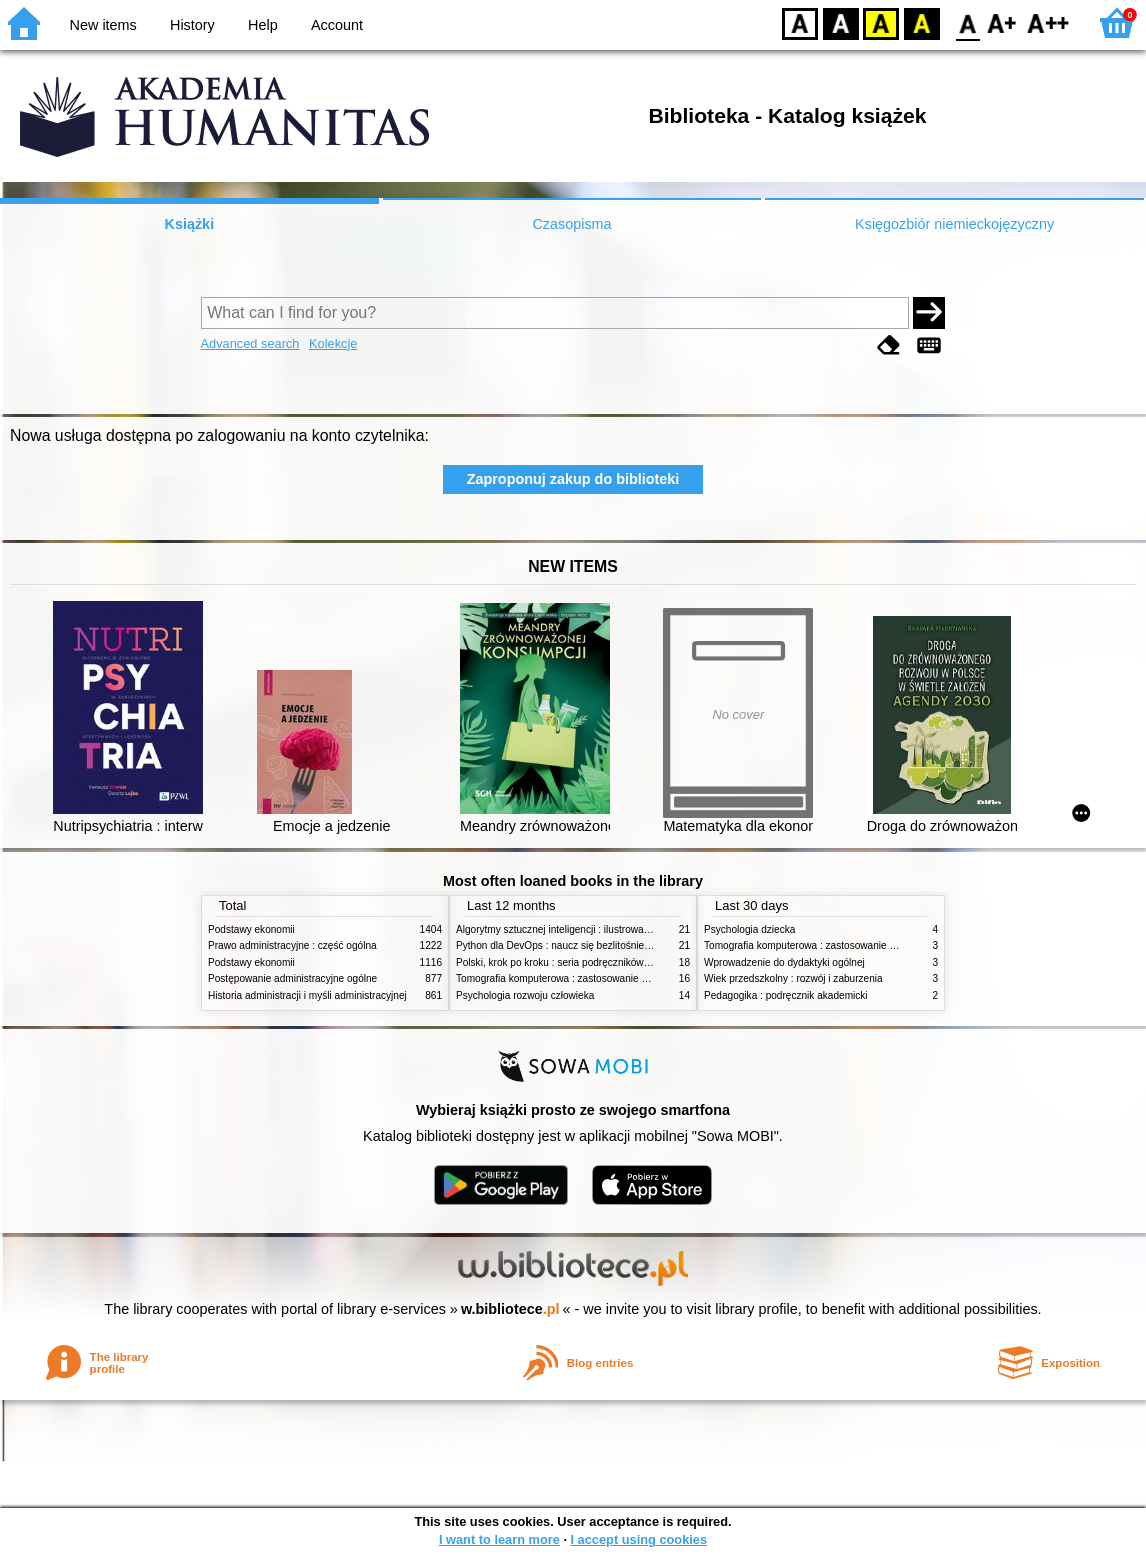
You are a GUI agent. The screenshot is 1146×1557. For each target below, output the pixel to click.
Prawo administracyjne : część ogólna (292, 945)
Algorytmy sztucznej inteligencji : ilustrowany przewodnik (582, 929)
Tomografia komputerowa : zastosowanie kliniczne (568, 978)
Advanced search (250, 343)
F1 (1002, 22)
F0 (967, 22)
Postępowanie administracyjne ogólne (292, 978)
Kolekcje (333, 343)
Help (263, 25)
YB (880, 22)
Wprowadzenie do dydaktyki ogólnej (784, 962)
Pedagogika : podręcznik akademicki (786, 995)
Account (337, 25)
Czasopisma (571, 224)
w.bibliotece (510, 1309)
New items (103, 25)
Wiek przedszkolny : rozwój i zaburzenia (793, 978)
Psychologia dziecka (749, 929)
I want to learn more (499, 1539)
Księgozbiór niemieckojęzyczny (954, 224)
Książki (190, 224)
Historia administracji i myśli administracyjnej (307, 995)
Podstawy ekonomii (251, 929)
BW (841, 22)
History (192, 25)
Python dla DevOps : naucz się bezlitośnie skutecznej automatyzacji (607, 945)
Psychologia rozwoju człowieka (525, 995)
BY (921, 22)
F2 (1048, 22)
